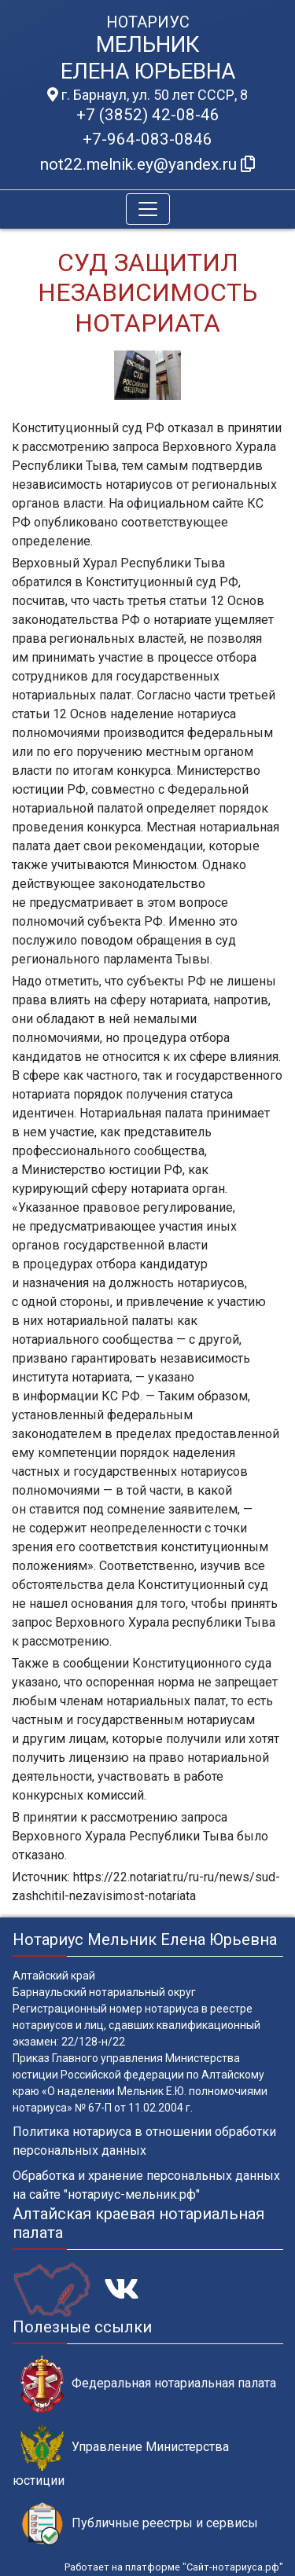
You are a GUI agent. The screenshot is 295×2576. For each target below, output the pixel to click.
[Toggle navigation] (148, 209)
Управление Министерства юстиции (121, 2455)
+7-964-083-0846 (147, 139)
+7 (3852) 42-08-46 (147, 114)
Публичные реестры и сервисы (139, 2523)
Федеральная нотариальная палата (148, 2384)
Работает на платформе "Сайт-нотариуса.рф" (174, 2567)
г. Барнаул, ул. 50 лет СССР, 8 (147, 95)
